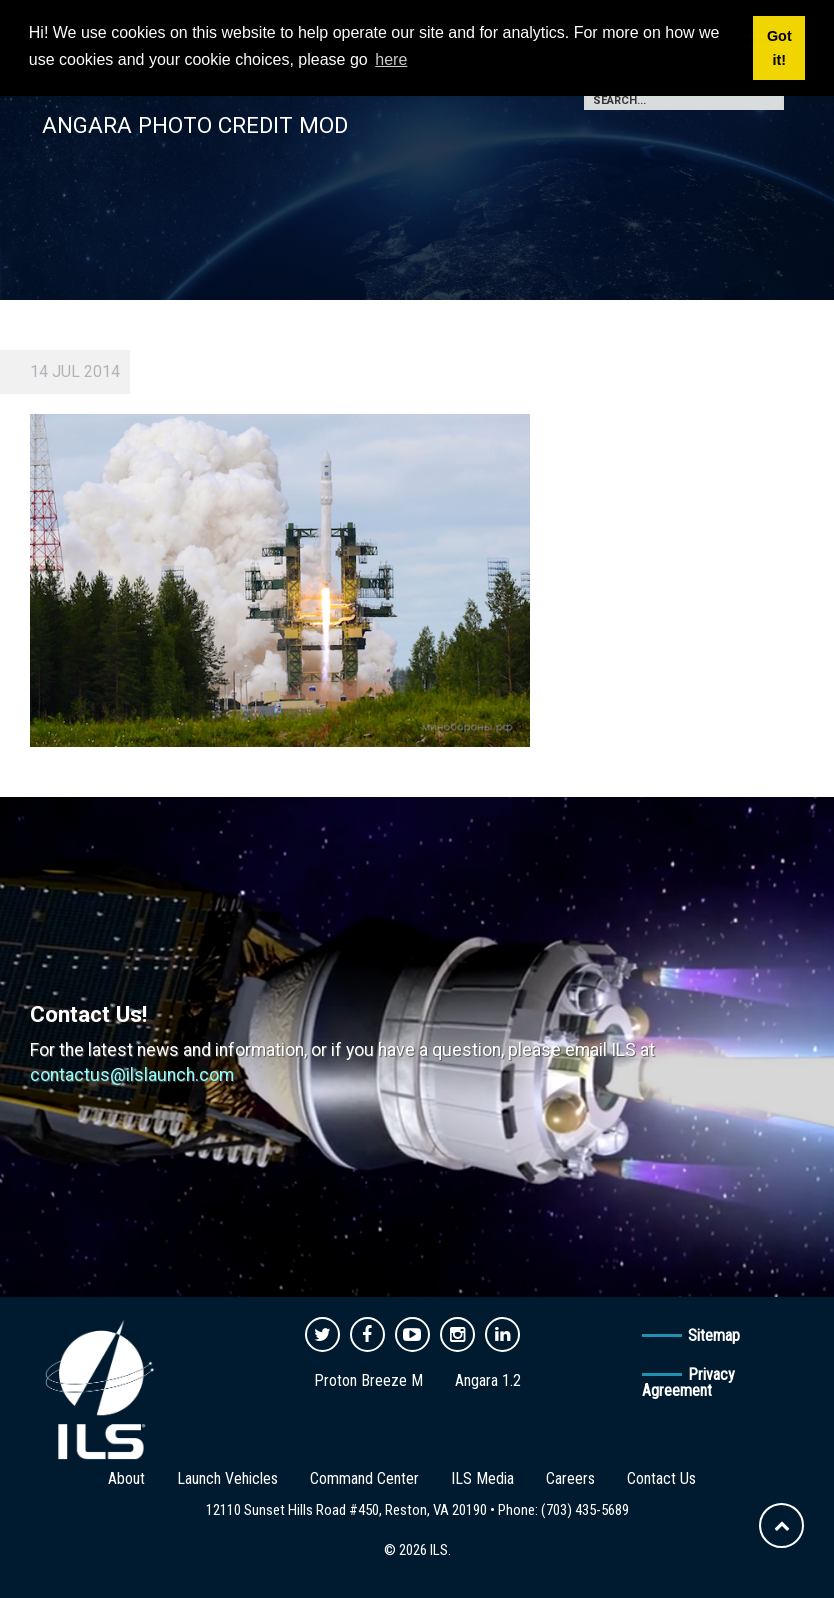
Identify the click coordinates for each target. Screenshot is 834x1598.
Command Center (364, 1478)
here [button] (391, 59)
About (126, 1478)
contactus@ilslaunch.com (132, 1075)
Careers (570, 1478)
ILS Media (482, 1478)
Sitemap (714, 1335)
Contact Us (661, 1478)
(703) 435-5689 (585, 1510)
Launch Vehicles (227, 1478)
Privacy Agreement (688, 1382)
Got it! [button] (779, 48)
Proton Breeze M (368, 1380)
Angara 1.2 (488, 1380)
